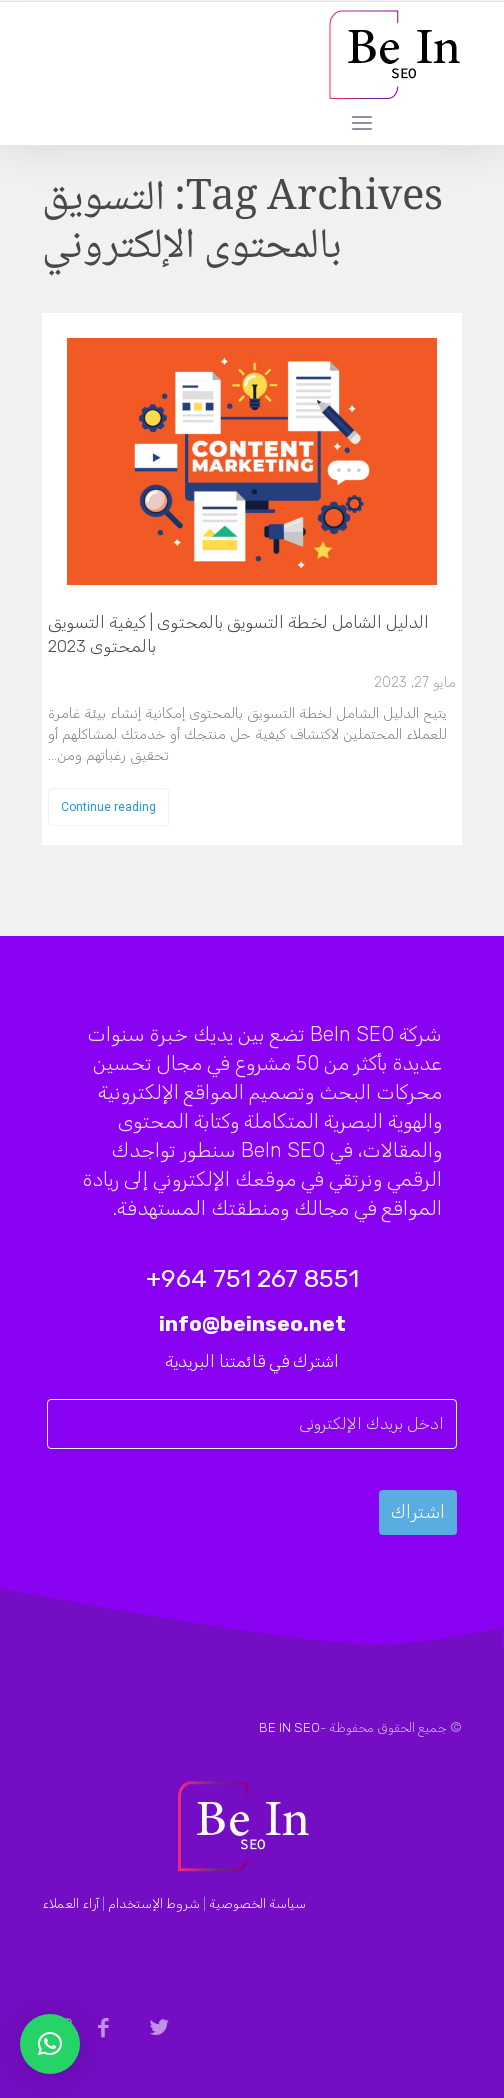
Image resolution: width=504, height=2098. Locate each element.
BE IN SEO (289, 1727)
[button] (50, 2044)
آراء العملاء (70, 1903)
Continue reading (108, 807)
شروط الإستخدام (154, 1903)
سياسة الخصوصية (257, 1903)
